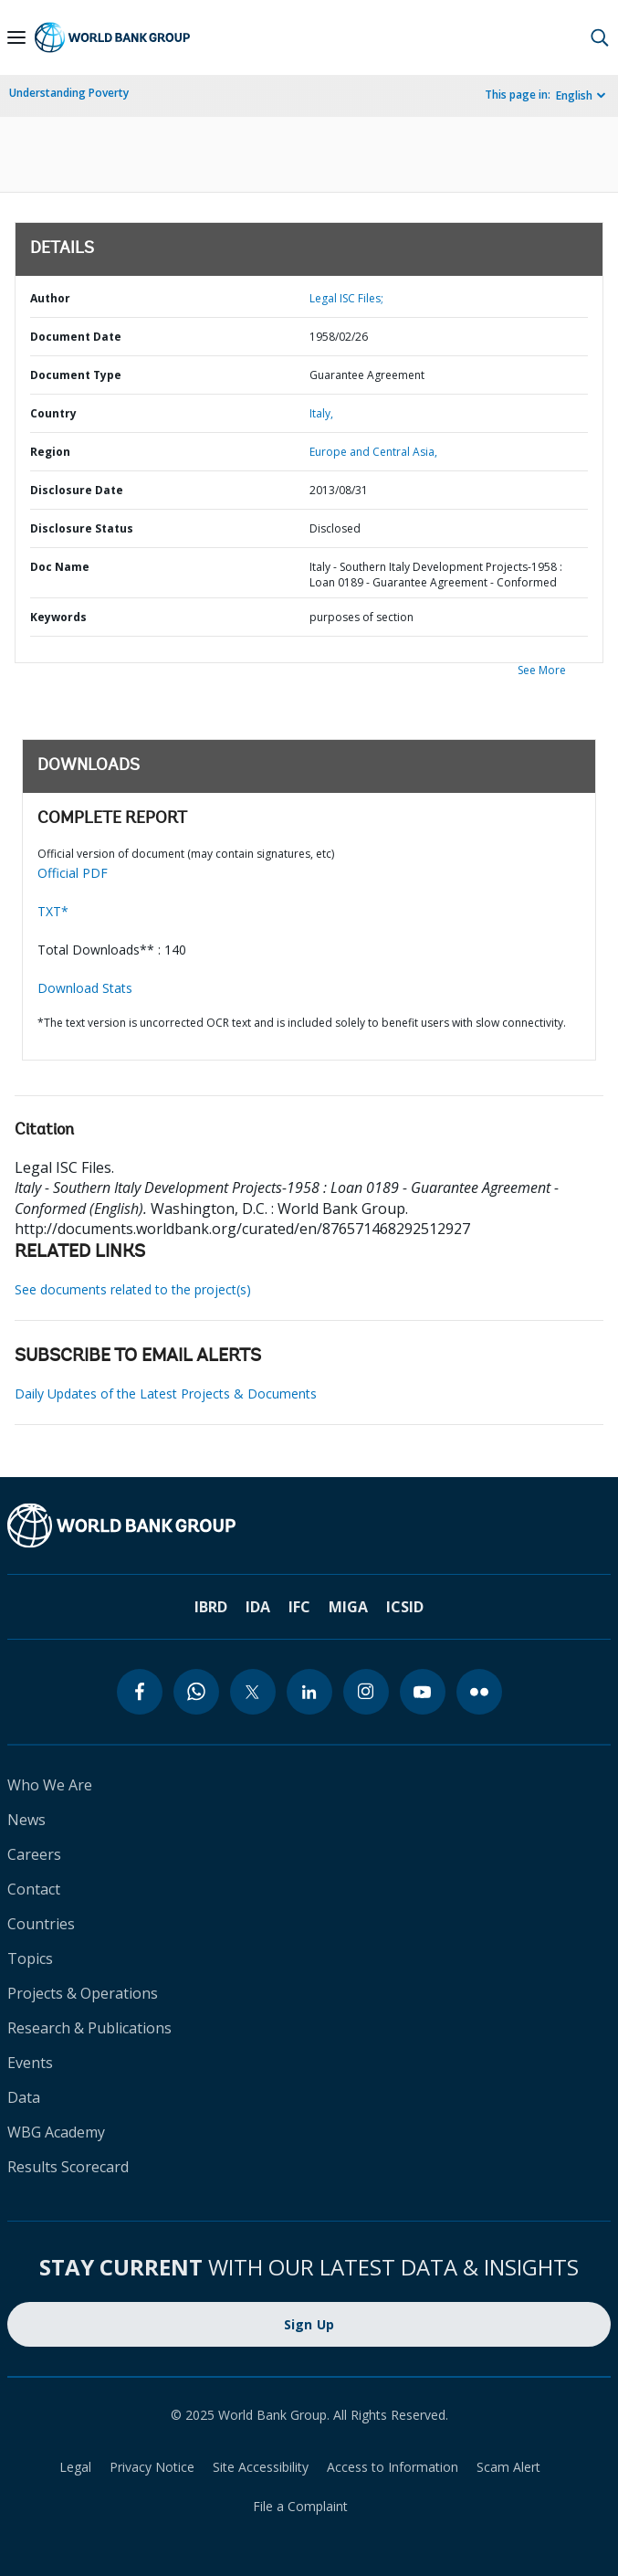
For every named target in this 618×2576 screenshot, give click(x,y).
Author (50, 298)
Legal (75, 2467)
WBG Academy (56, 2132)
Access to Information (392, 2467)
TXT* (52, 911)
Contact (33, 1889)
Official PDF (72, 873)
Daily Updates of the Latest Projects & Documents (166, 1393)
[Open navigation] (16, 37)
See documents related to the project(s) (133, 1289)
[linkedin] (309, 1692)
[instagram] (366, 1692)
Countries (41, 1924)
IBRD (210, 1607)
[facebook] (139, 1692)
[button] (600, 37)
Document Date (75, 336)
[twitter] (253, 1692)
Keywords (58, 617)
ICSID (405, 1607)
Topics (30, 1958)
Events (30, 2063)
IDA (258, 1607)
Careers (34, 1854)
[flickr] (479, 1692)
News (26, 1820)
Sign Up (309, 2324)
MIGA (348, 1607)
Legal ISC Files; (346, 298)
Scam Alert (508, 2467)
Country (53, 413)
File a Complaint (300, 2506)
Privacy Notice (152, 2467)
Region (50, 451)
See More (542, 670)
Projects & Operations (82, 1993)
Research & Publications (89, 2028)
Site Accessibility (261, 2467)
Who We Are (49, 1785)
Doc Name (59, 567)
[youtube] (422, 1692)
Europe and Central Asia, (373, 451)
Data (23, 2097)
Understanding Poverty (69, 92)
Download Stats (84, 988)
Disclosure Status (81, 528)
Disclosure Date (76, 490)
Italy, (321, 413)
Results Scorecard (68, 2167)
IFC (299, 1607)
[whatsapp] (196, 1692)
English (574, 95)
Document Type (75, 375)
